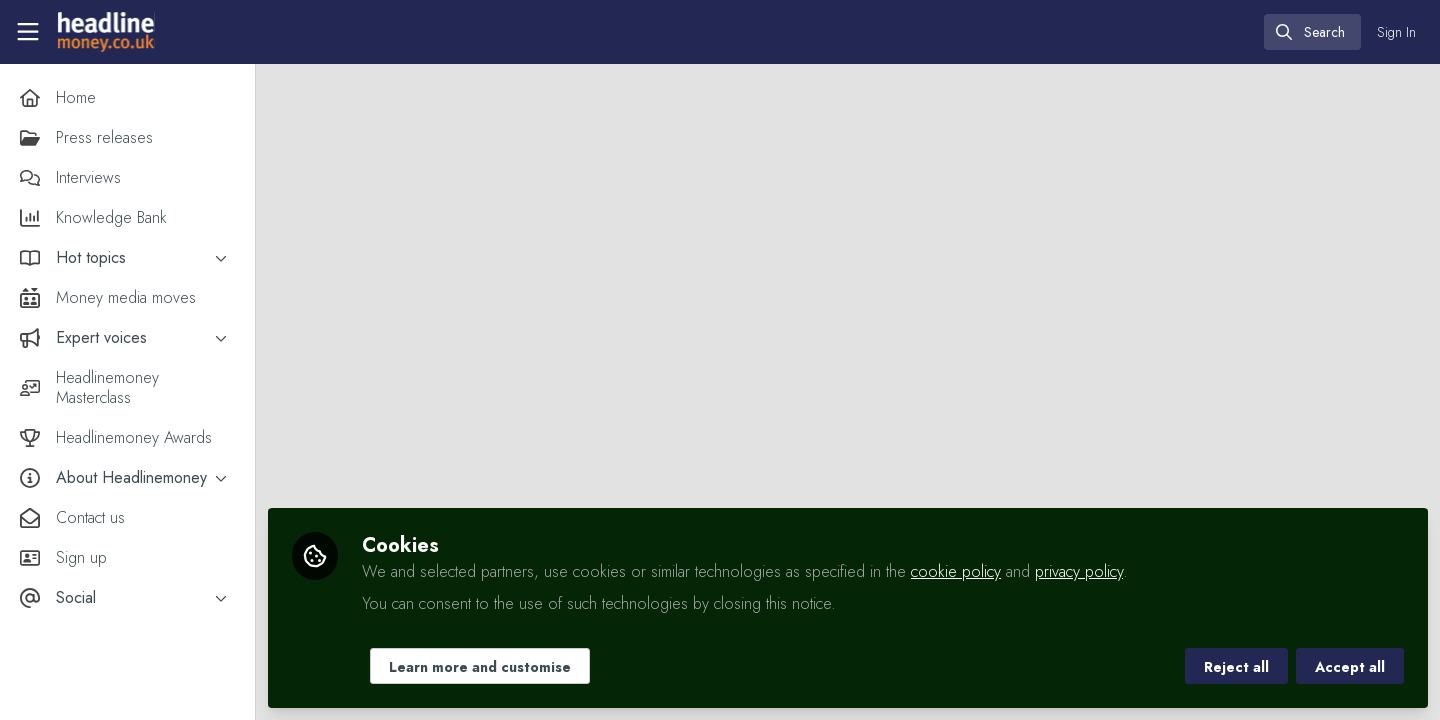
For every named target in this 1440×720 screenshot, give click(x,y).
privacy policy (1079, 571)
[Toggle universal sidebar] (28, 32)
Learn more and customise (480, 667)
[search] (1312, 32)
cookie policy (956, 571)
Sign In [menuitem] (1396, 32)
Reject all (1236, 667)
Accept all (1350, 667)
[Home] (106, 32)
